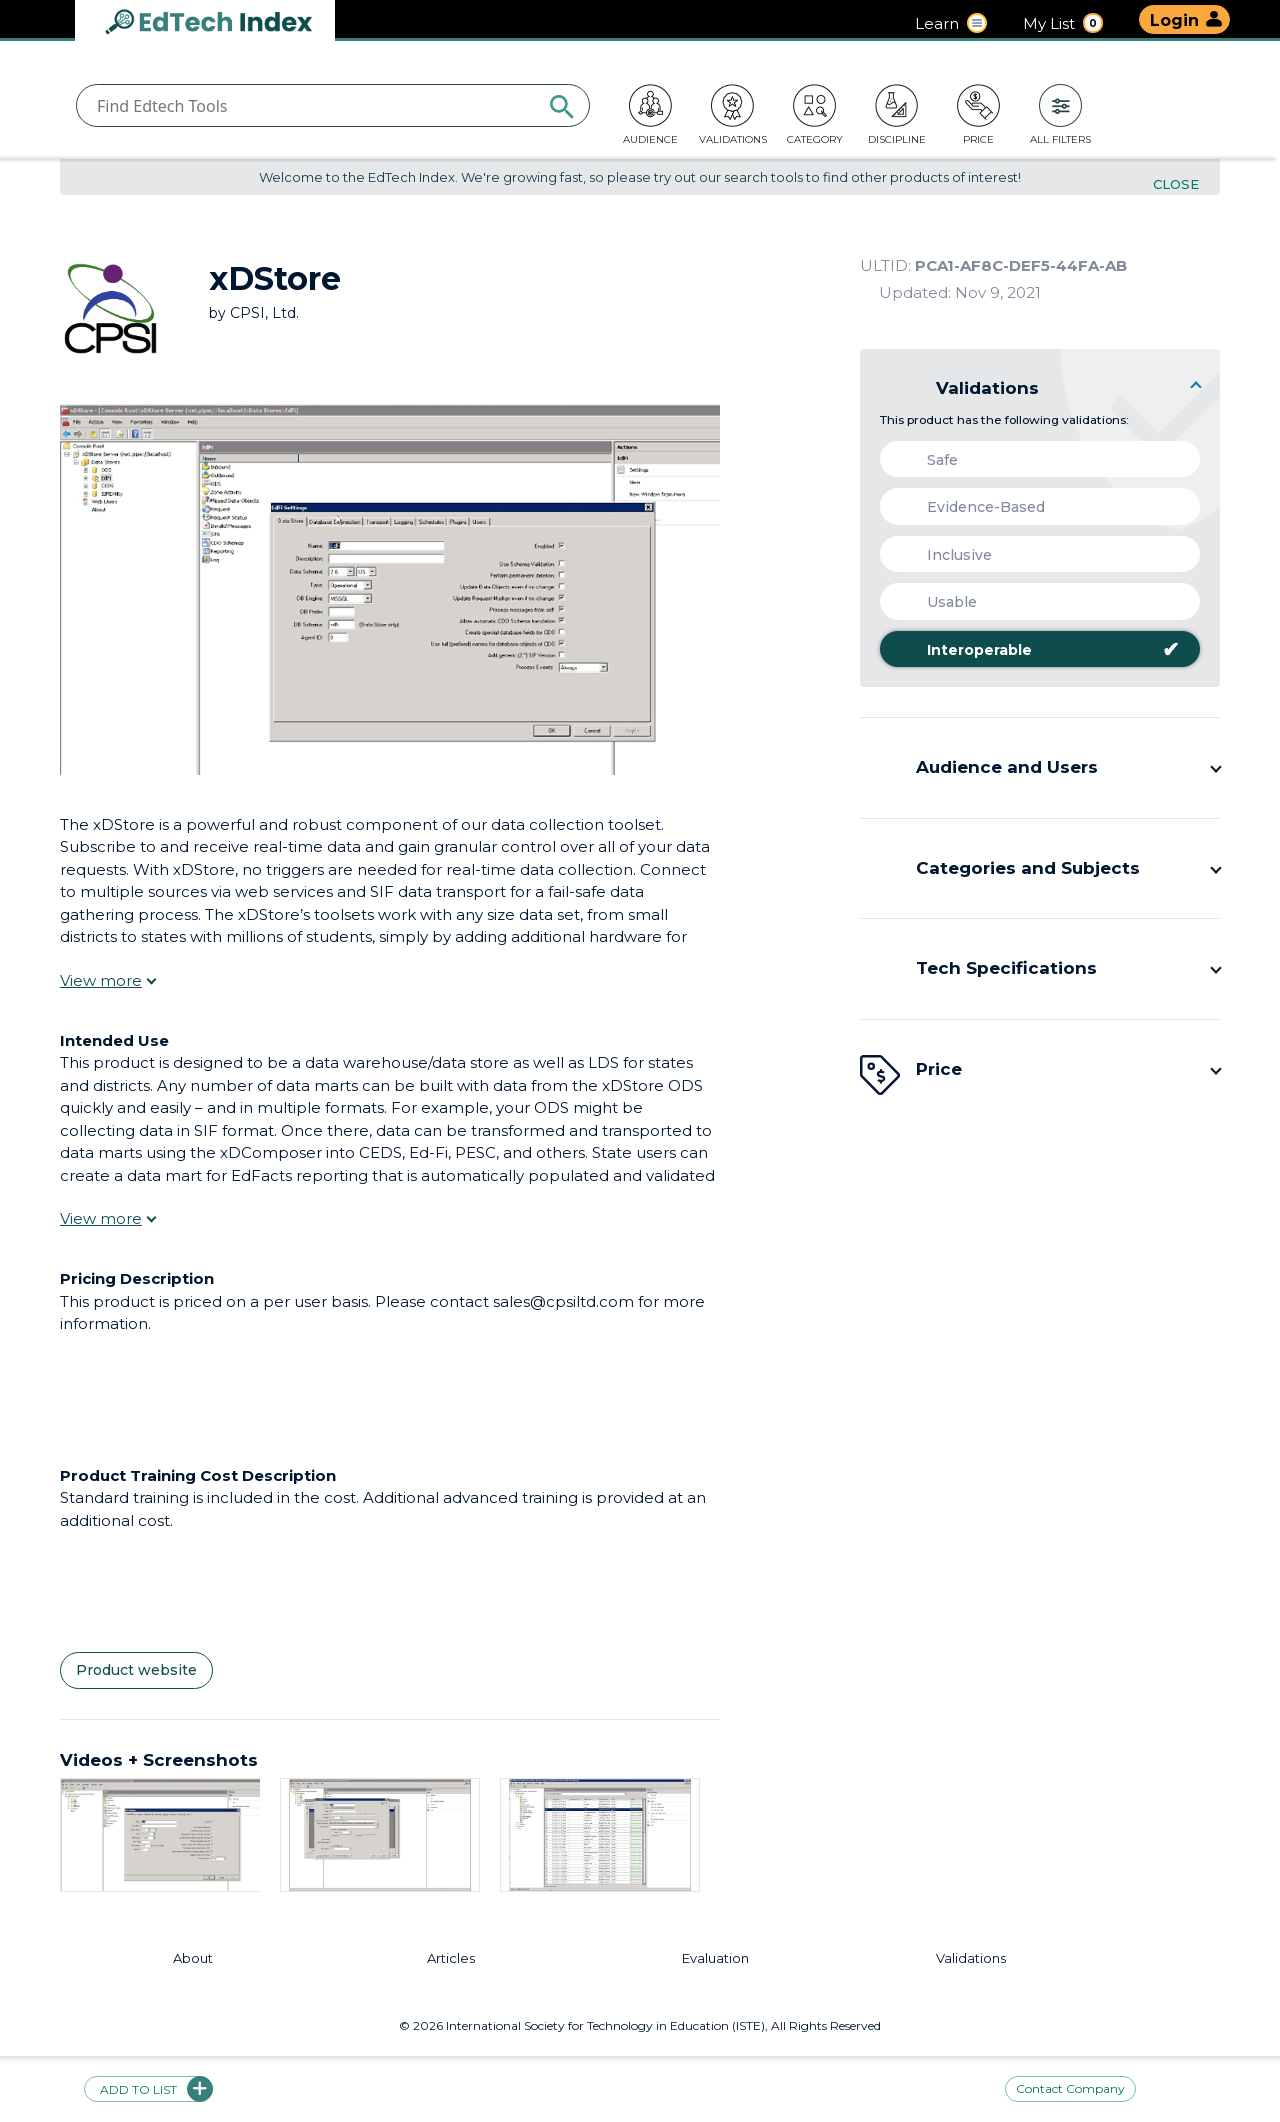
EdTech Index (225, 23)
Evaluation (715, 1958)
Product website (136, 1670)
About (193, 1958)
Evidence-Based (970, 507)
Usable (936, 602)
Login (1174, 20)
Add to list (149, 2089)
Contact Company (1070, 2089)
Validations (971, 1958)
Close (1176, 184)
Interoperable (1037, 650)
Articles (451, 1958)
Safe (926, 460)
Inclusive (943, 555)
